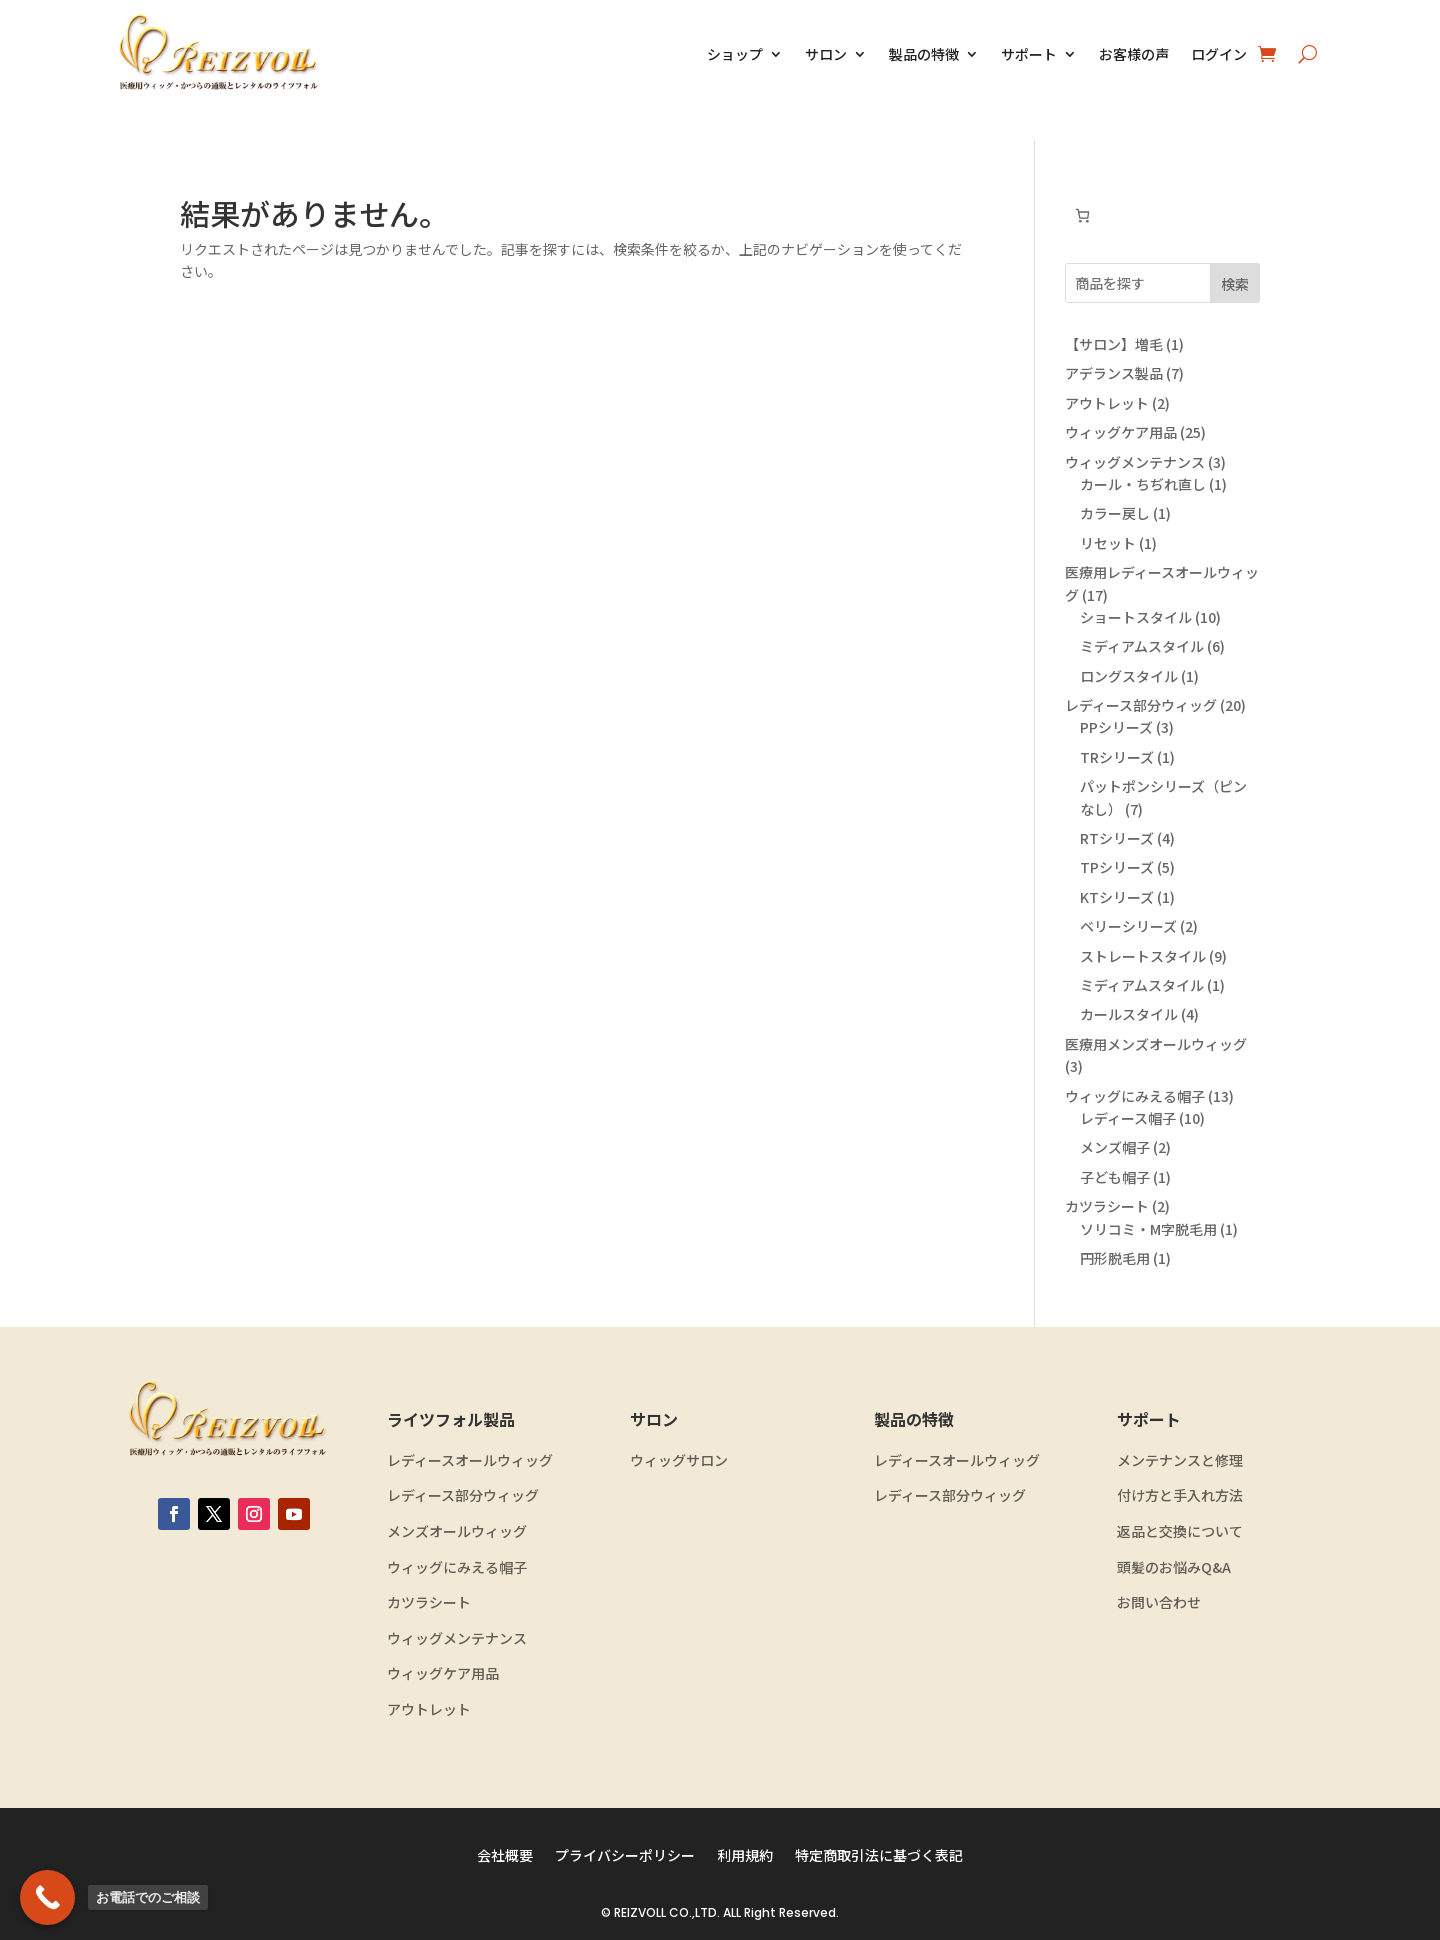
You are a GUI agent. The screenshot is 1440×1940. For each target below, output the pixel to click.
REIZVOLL (640, 1912)
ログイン (1219, 54)
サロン (826, 54)
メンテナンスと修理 (1180, 1460)
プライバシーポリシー (625, 1856)
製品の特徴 (924, 54)
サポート (1029, 54)
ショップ (735, 54)
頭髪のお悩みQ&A (1174, 1567)
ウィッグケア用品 (443, 1673)
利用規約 (745, 1856)
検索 (1235, 284)
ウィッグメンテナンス (457, 1638)
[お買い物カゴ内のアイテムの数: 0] (1082, 215)
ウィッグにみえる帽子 (457, 1567)
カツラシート (429, 1602)
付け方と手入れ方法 (1180, 1495)
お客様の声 (1134, 54)
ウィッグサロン (679, 1460)
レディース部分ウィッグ (463, 1495)
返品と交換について (1180, 1531)
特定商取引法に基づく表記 (879, 1856)
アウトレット (429, 1709)
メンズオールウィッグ (457, 1531)
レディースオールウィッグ (470, 1460)
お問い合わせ (1159, 1602)
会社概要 (505, 1856)
